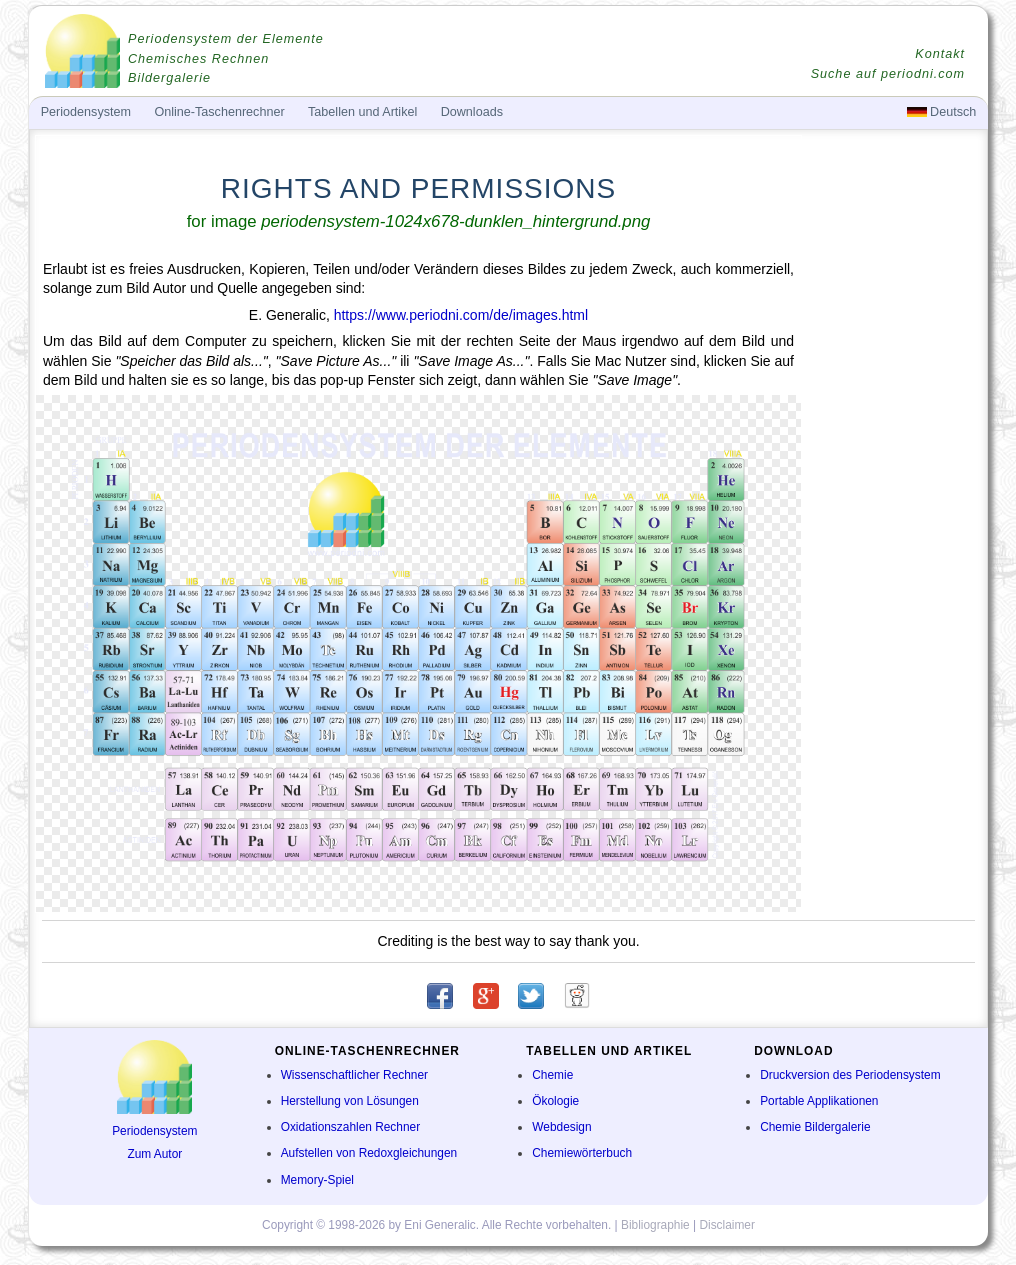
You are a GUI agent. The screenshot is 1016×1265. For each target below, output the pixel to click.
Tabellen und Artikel (362, 112)
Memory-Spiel (317, 1180)
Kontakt (940, 54)
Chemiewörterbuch (582, 1153)
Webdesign (561, 1127)
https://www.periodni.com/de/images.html (461, 315)
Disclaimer (727, 1225)
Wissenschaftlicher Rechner (354, 1075)
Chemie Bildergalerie (815, 1127)
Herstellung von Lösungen (350, 1101)
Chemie (552, 1075)
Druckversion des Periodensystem (850, 1075)
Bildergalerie (169, 78)
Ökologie (555, 1101)
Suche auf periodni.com (888, 74)
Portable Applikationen (819, 1101)
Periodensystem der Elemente (226, 39)
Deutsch (942, 112)
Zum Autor (154, 1154)
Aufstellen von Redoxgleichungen (369, 1153)
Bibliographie (655, 1225)
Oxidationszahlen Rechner (350, 1127)
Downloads (472, 112)
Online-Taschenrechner (219, 112)
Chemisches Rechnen (198, 59)
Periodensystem (154, 1131)
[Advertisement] (893, 566)
